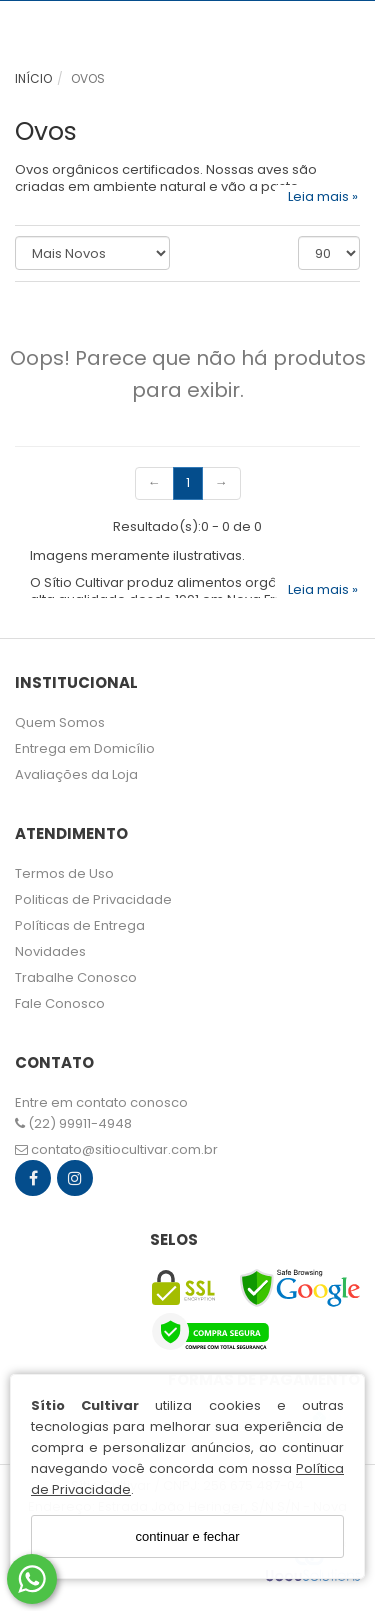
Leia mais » (323, 196)
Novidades (50, 951)
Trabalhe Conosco (76, 977)
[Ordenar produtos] (92, 253)
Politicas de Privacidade (93, 899)
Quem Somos (60, 722)
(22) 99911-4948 (73, 1123)
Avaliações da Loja (76, 774)
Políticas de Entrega (80, 925)
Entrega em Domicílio (85, 748)
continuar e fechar (187, 1536)
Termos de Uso (64, 873)
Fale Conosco (60, 1003)
